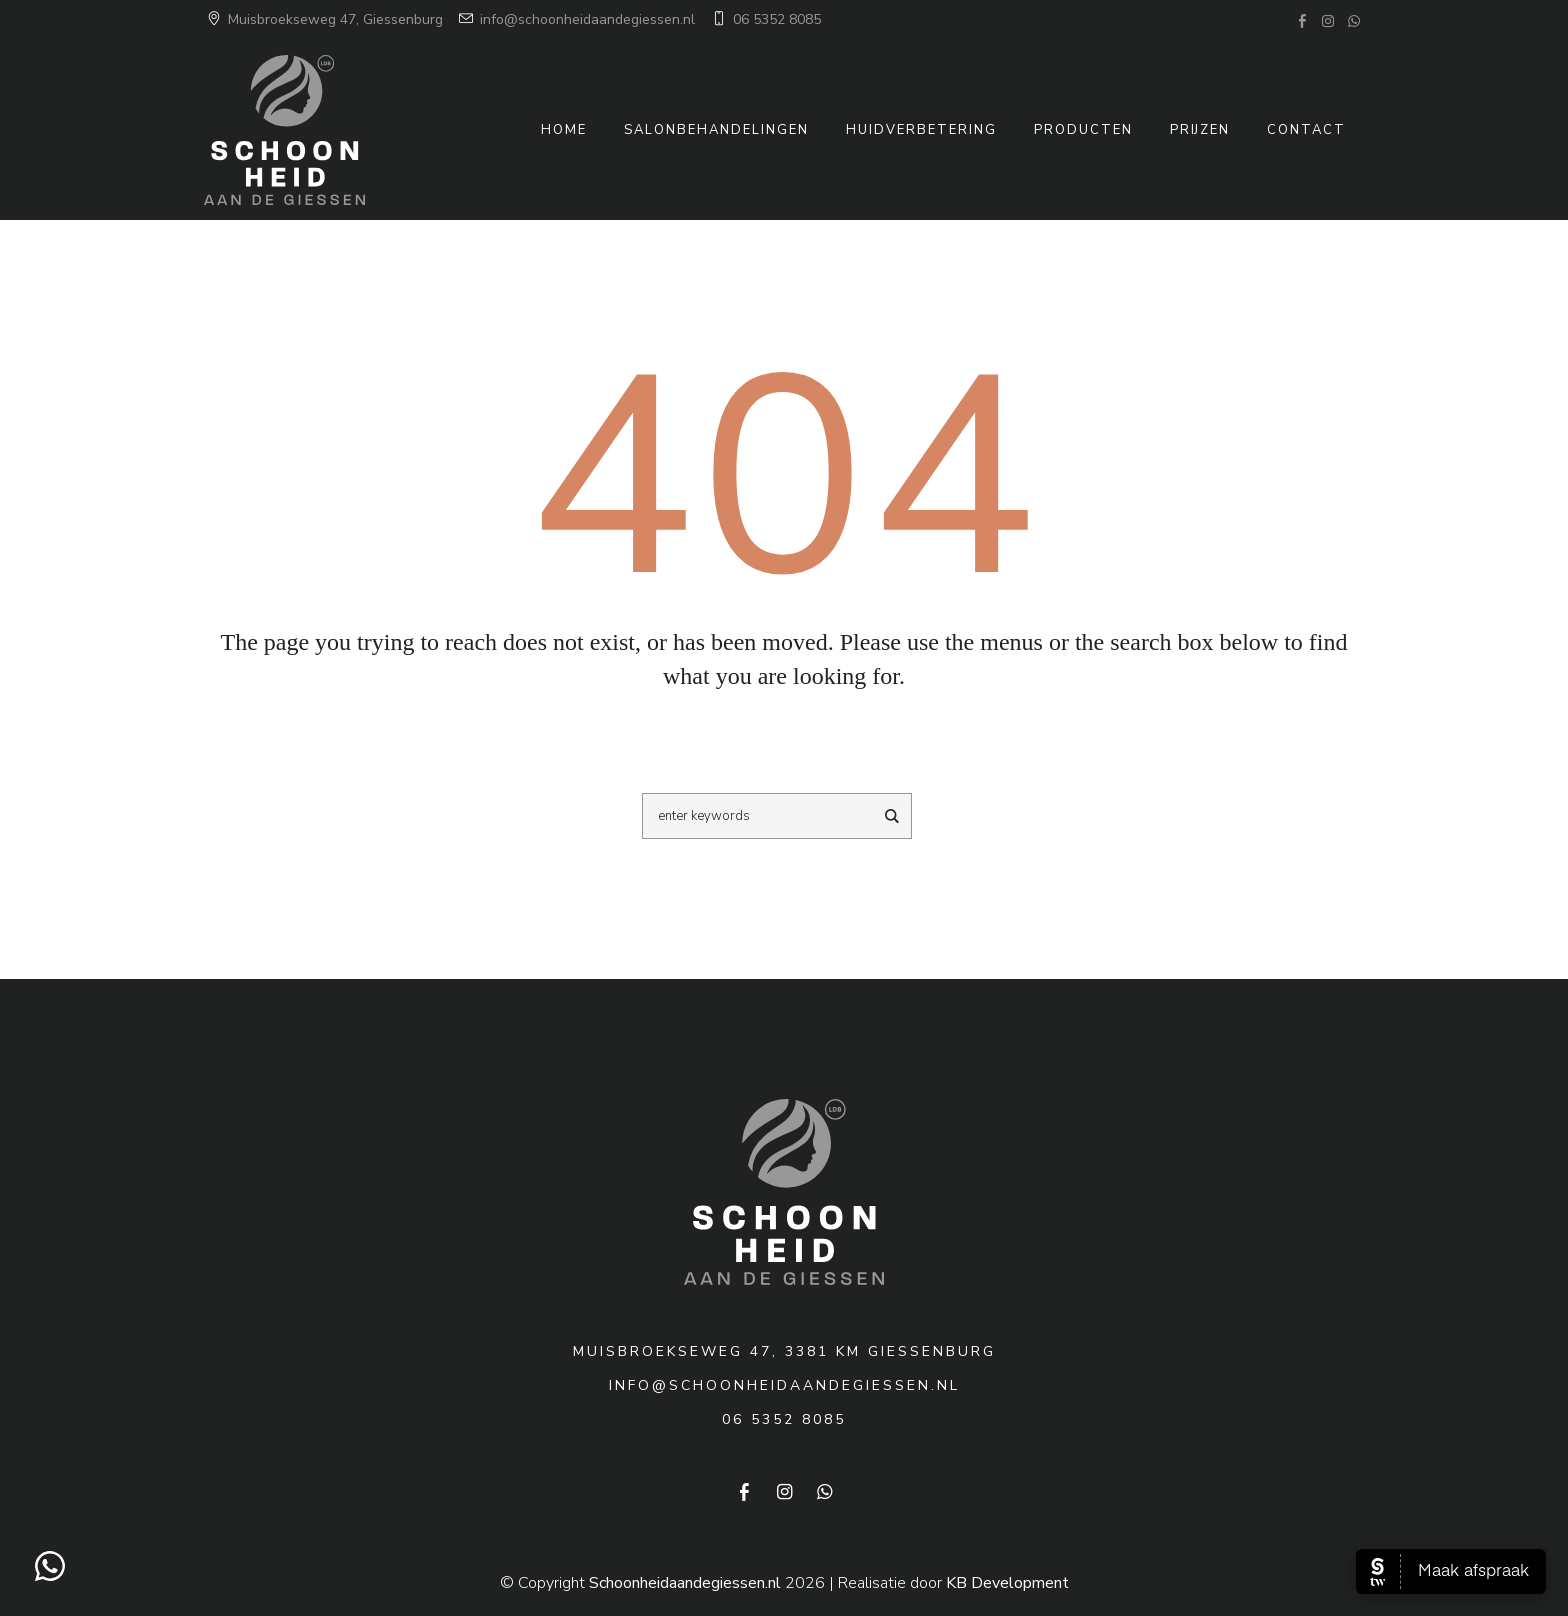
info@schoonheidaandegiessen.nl (575, 19)
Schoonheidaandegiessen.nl (685, 1583)
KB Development (1007, 1583)
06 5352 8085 (765, 19)
